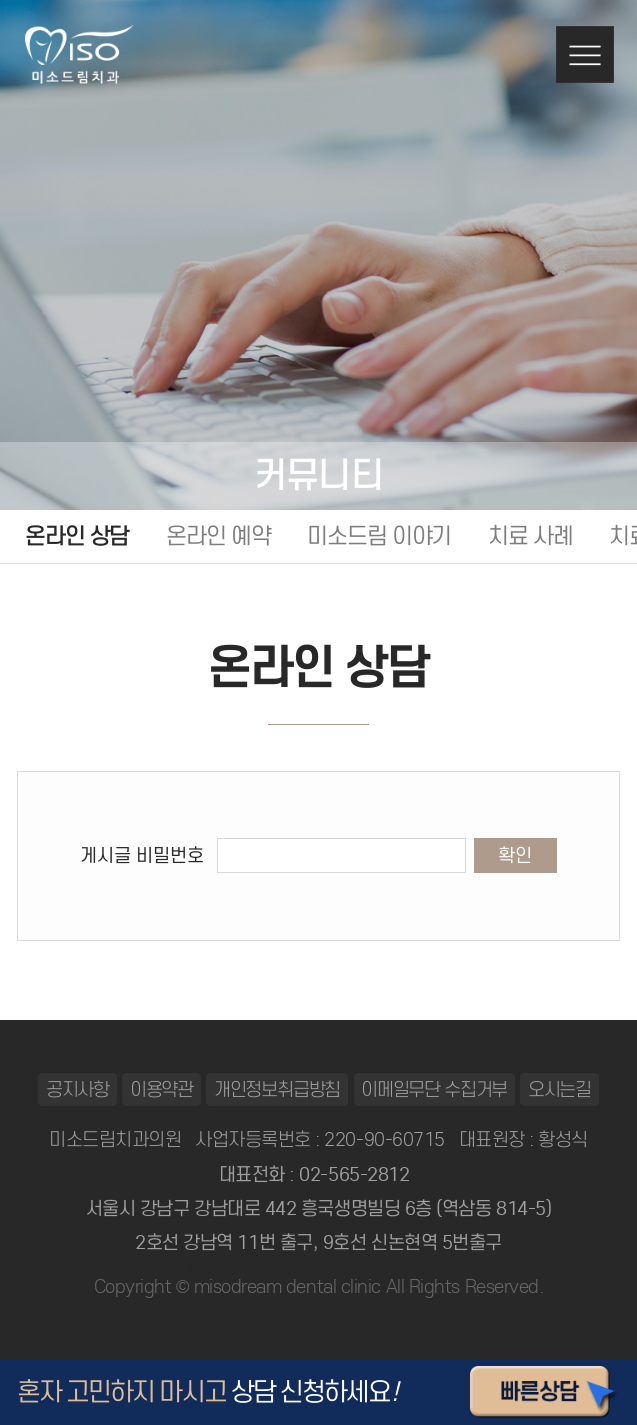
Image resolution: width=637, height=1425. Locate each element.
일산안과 (291, 1268)
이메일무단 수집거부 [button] (434, 1089)
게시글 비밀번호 (142, 855)
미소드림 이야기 (379, 536)
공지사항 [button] (77, 1089)
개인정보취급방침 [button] (277, 1089)
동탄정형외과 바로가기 (384, 1268)
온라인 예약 (218, 536)
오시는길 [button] (559, 1089)
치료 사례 (530, 536)
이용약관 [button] (161, 1089)
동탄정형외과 (226, 1268)
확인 (515, 855)
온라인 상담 (77, 536)
